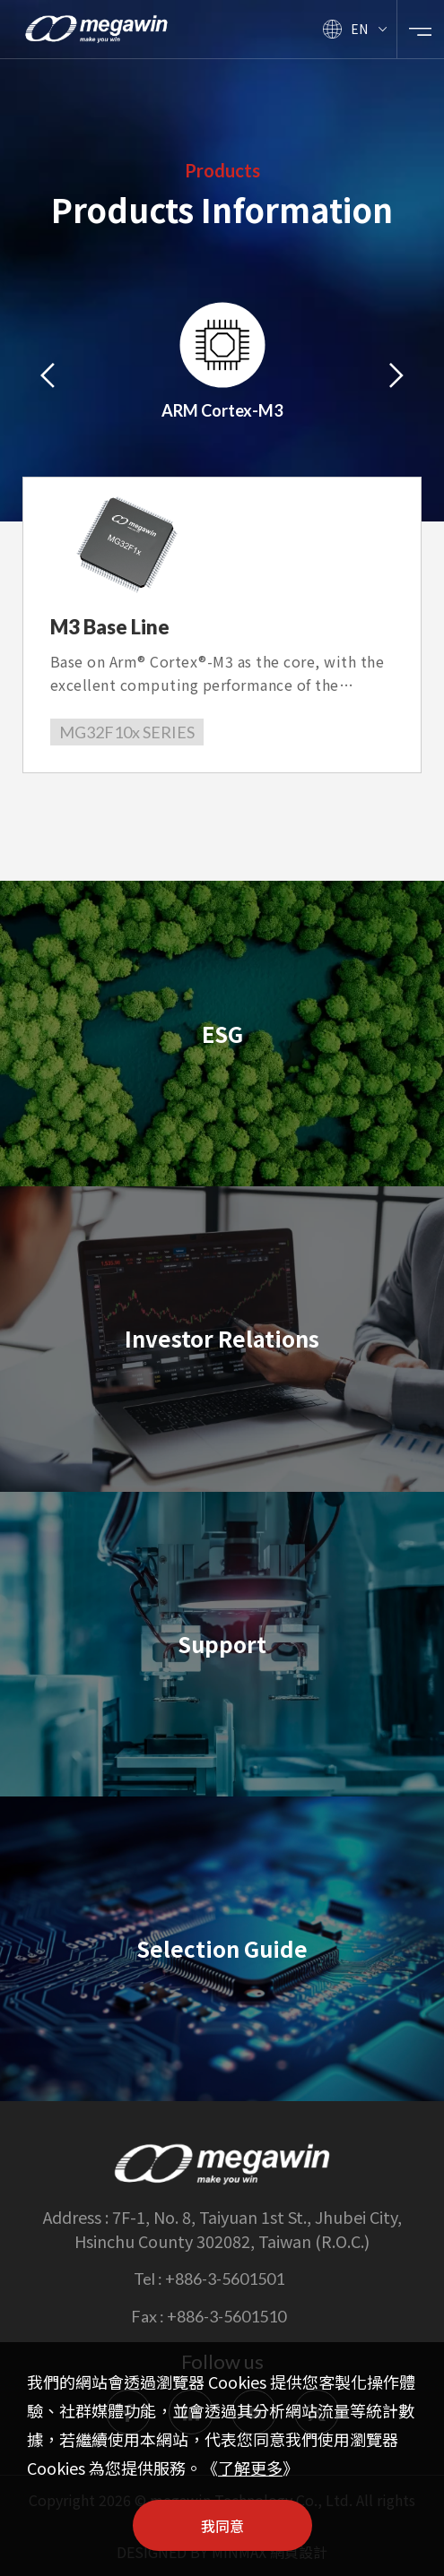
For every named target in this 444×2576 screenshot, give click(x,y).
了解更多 (250, 2467)
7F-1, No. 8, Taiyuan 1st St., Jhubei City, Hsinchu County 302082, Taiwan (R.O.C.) (238, 2229)
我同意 (222, 2526)
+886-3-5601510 (226, 2316)
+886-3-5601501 (224, 2278)
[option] (222, 373)
